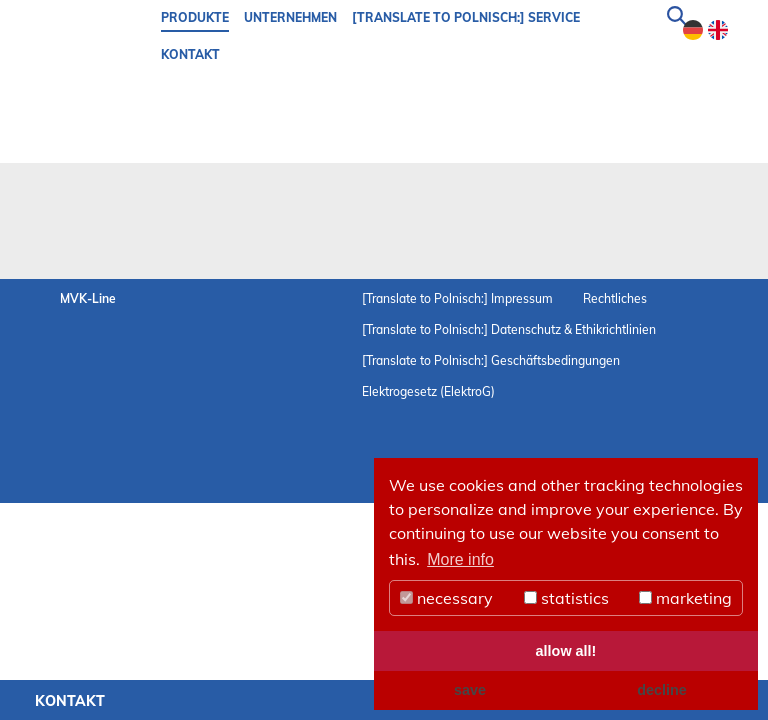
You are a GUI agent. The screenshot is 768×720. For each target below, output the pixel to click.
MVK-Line (88, 298)
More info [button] (460, 559)
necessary (446, 598)
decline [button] (662, 690)
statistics (566, 598)
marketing (685, 598)
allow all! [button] (566, 651)
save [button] (470, 690)
